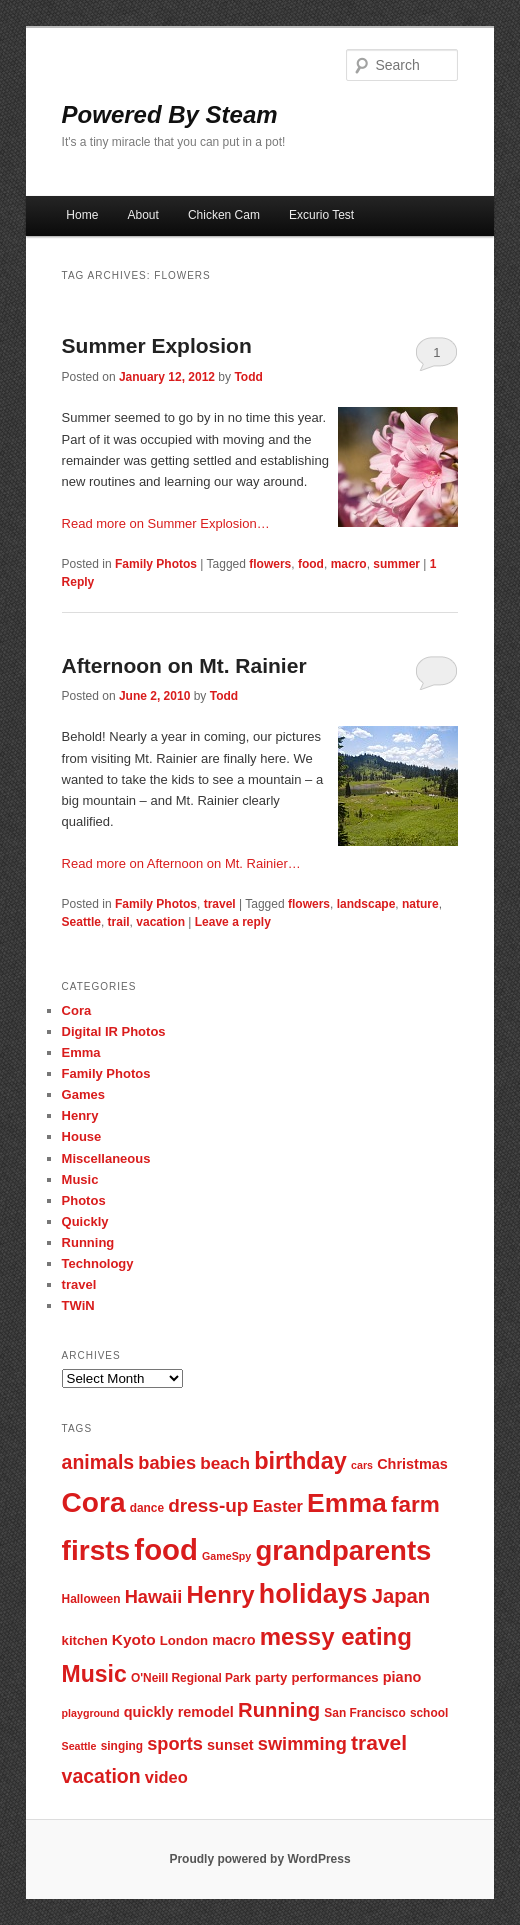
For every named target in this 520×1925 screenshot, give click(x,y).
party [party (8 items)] (271, 1677)
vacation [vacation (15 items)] (101, 1776)
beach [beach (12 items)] (225, 1463)
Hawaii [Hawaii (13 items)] (154, 1596)
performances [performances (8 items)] (334, 1677)
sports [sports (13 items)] (175, 1743)
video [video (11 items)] (166, 1777)
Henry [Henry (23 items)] (221, 1594)
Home (82, 215)
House (82, 1136)
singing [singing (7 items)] (122, 1746)
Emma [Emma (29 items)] (347, 1503)
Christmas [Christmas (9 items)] (412, 1464)
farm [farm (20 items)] (415, 1504)
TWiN (78, 1305)
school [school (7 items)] (429, 1713)
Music (80, 1179)
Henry (80, 1115)
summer (396, 564)
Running (88, 1242)
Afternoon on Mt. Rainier (184, 665)
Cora (77, 1010)
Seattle (81, 922)
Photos (84, 1200)
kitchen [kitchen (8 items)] (85, 1640)
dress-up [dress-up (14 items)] (208, 1505)
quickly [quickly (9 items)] (149, 1712)
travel (220, 904)
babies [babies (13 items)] (167, 1462)
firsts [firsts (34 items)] (96, 1550)
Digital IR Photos (114, 1031)
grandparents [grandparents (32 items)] (343, 1550)
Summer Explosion (157, 345)
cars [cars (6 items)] (362, 1465)
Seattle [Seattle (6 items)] (79, 1746)
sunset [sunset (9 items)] (230, 1745)
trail (119, 922)
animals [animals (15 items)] (98, 1462)
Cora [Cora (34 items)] (94, 1502)
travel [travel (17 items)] (379, 1742)
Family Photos (156, 564)
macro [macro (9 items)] (233, 1640)
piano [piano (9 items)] (402, 1677)
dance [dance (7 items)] (147, 1508)
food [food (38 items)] (166, 1549)
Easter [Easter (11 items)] (278, 1506)
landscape (366, 904)
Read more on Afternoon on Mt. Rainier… (181, 863)
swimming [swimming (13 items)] (302, 1743)
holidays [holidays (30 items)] (313, 1594)
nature (420, 904)
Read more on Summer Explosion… (166, 523)
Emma (81, 1052)
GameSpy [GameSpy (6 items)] (226, 1556)
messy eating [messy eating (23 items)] (336, 1636)
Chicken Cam (224, 215)
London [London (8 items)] (184, 1640)
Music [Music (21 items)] (94, 1674)
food (311, 564)
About (142, 215)
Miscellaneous (106, 1158)
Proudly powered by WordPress (259, 1859)
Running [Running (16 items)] (279, 1710)
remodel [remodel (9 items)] (206, 1712)
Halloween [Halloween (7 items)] (91, 1599)
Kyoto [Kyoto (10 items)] (134, 1639)
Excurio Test (321, 215)
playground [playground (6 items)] (91, 1713)
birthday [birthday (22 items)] (300, 1461)
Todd (248, 377)
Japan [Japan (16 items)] (401, 1596)
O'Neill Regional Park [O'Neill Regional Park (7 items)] (191, 1678)
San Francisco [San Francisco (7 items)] (364, 1713)
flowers (270, 564)
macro (349, 564)
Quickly (85, 1221)
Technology (98, 1263)
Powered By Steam (170, 114)
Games (83, 1094)
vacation (160, 922)
